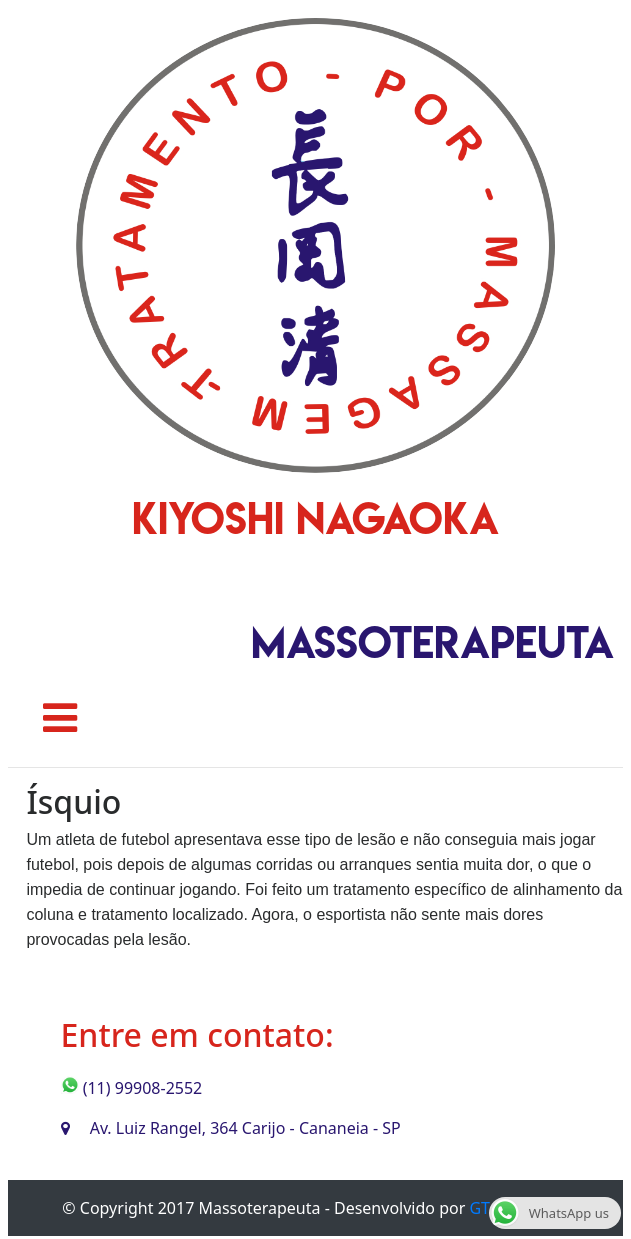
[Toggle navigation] (60, 718)
